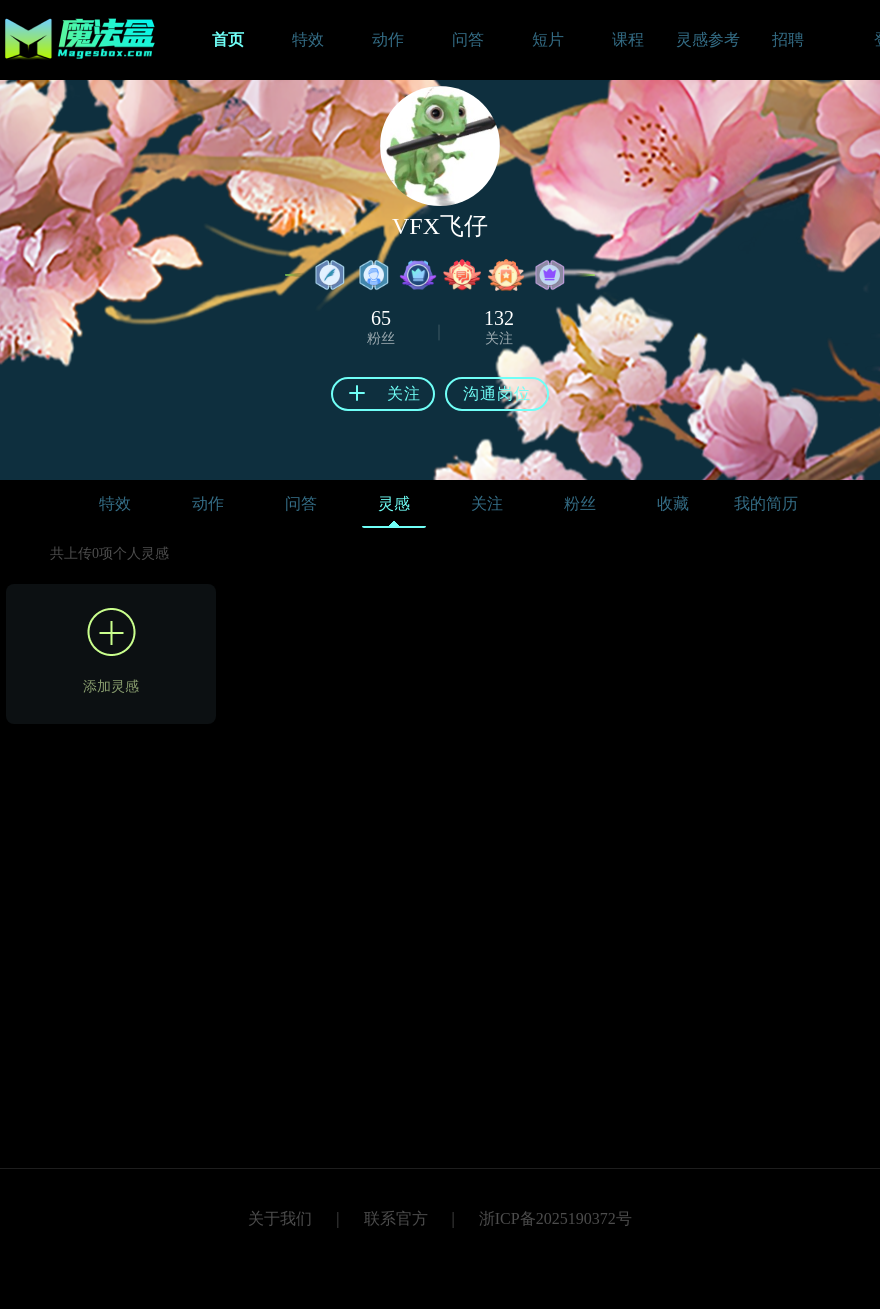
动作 (208, 503)
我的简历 (766, 503)
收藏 (673, 503)
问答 (301, 503)
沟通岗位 (497, 393)
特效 (115, 503)
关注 (487, 503)
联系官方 (396, 1218)
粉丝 (580, 503)
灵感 (394, 508)
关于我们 (280, 1218)
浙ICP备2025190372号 (555, 1218)
